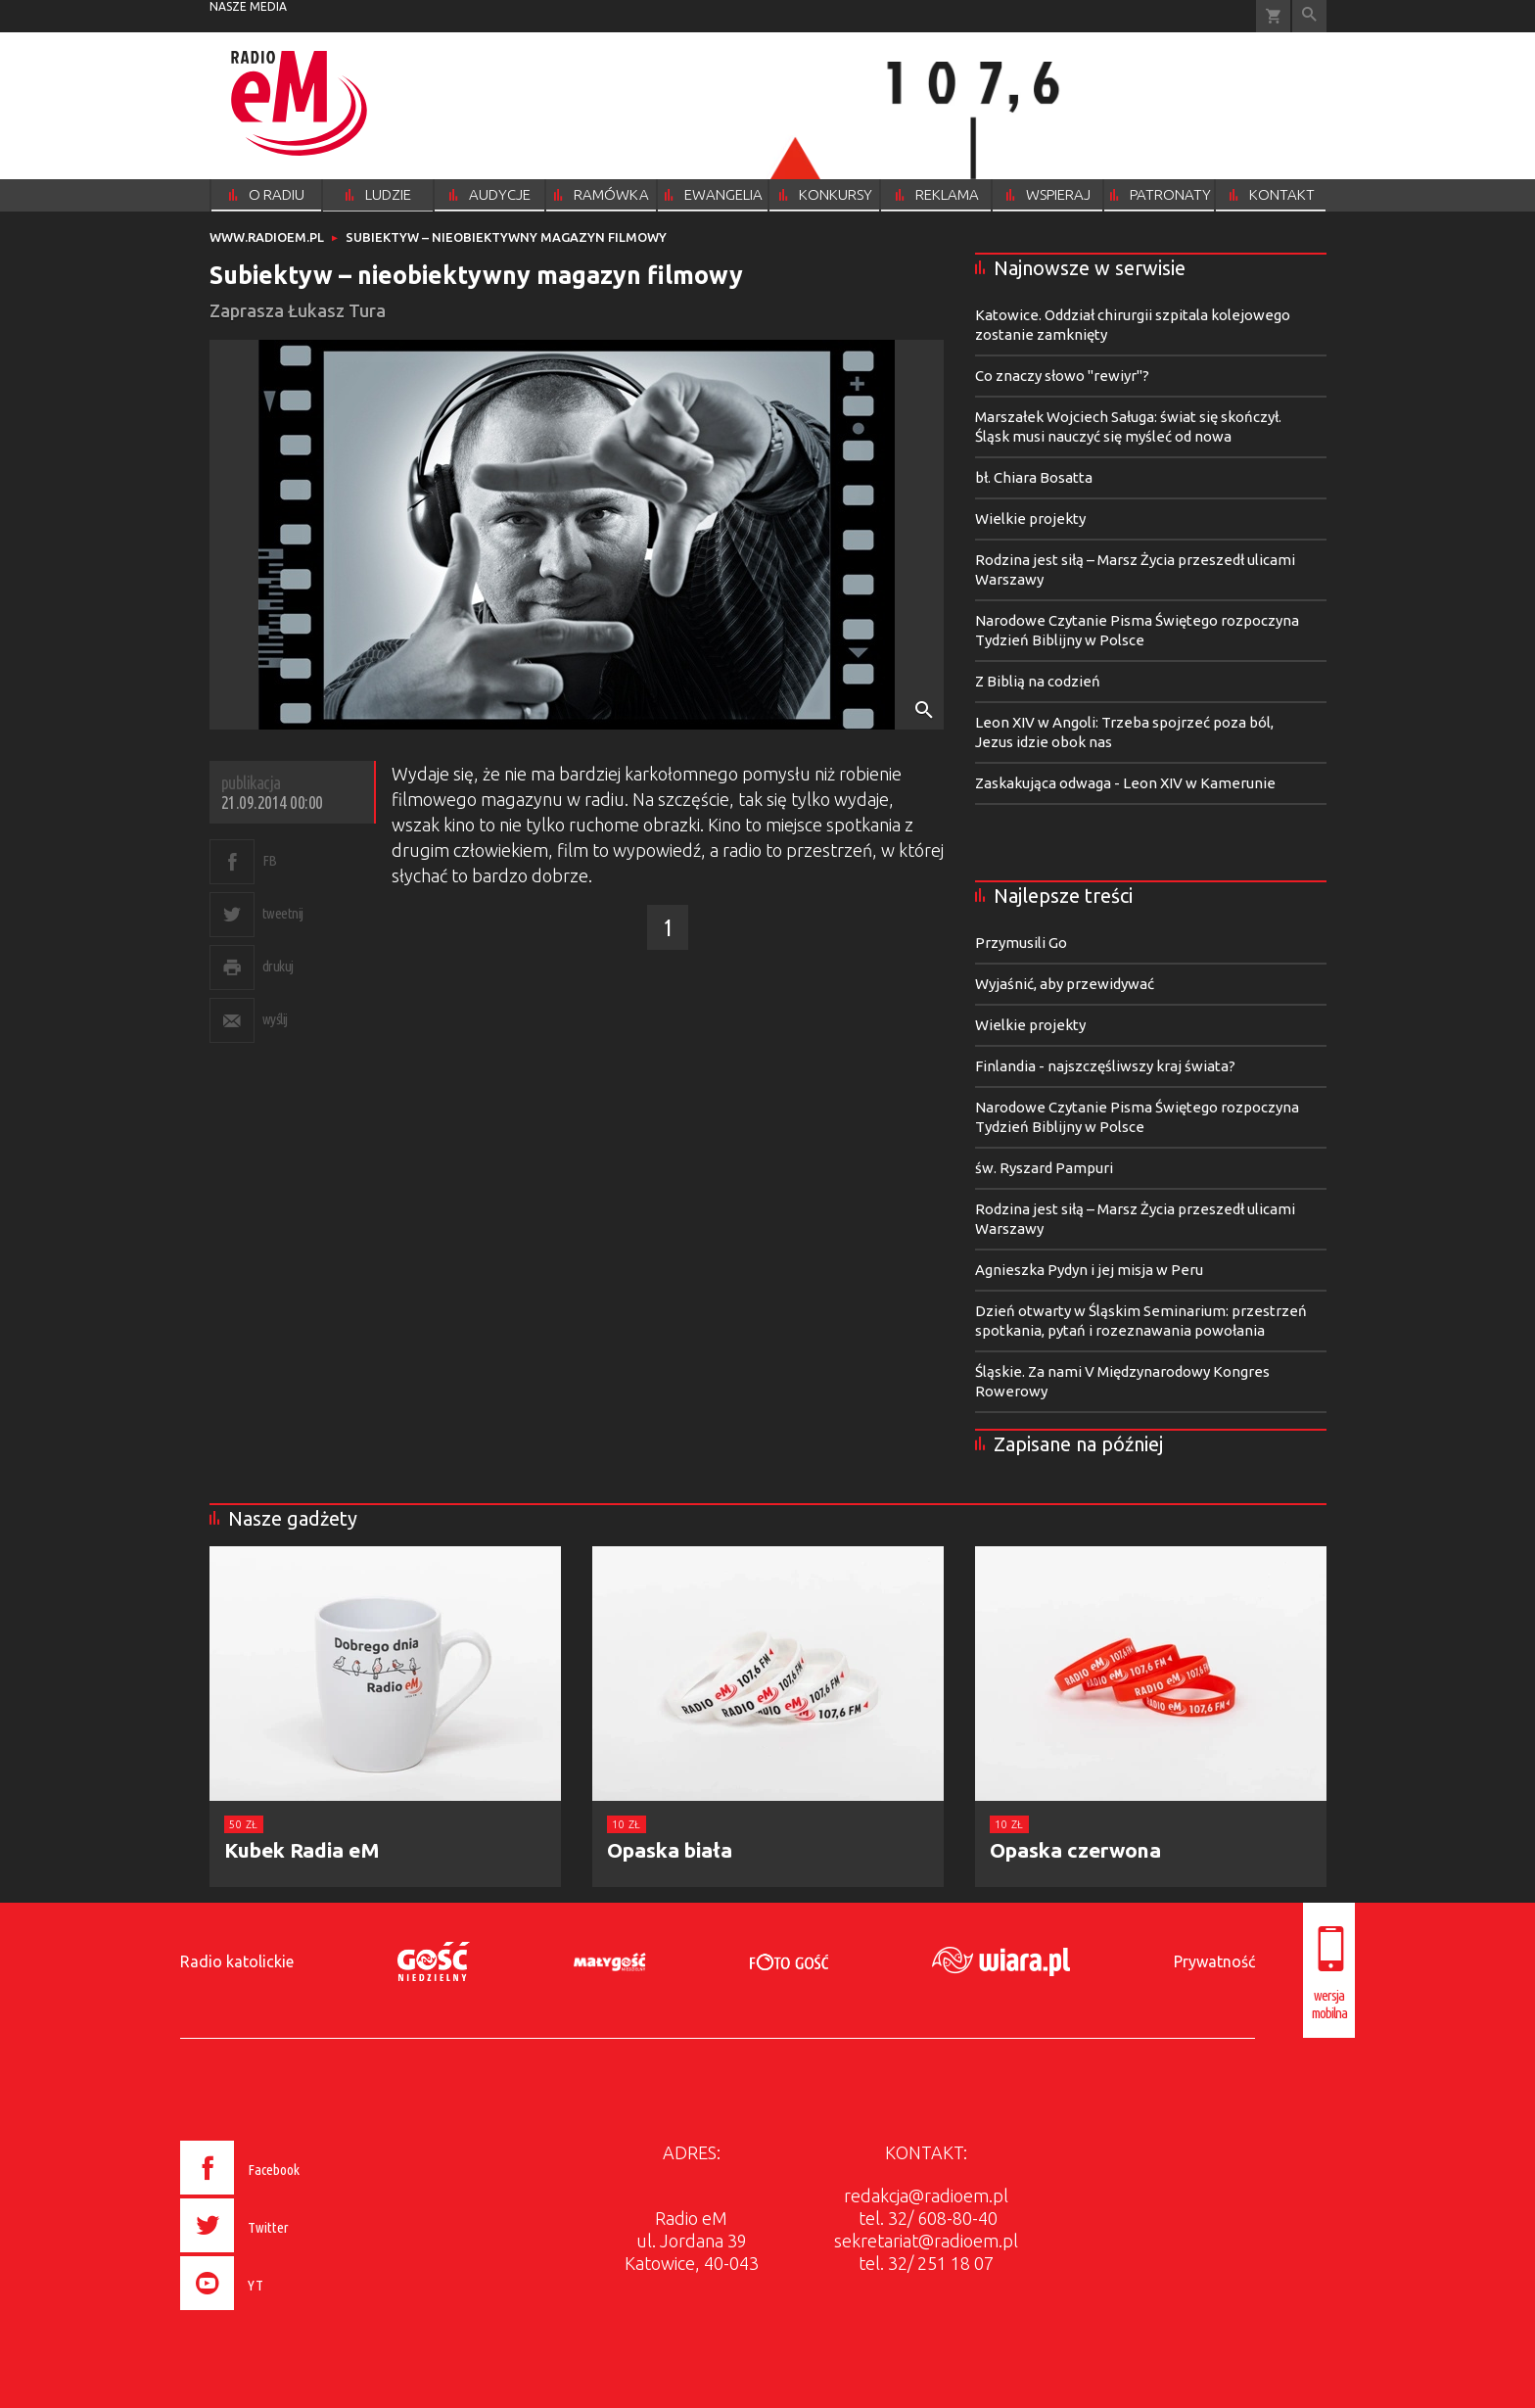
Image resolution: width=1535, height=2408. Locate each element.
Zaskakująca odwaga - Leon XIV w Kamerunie (1125, 783)
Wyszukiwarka (1309, 16)
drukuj (278, 966)
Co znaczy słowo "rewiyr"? (1062, 375)
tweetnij (282, 913)
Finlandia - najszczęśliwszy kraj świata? (1105, 1066)
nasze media (248, 6)
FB (269, 860)
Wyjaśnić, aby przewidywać (1064, 983)
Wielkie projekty (1030, 518)
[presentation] (281, 2313)
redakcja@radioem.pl (926, 2195)
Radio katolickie (237, 1961)
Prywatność (1214, 1961)
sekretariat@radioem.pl (926, 2240)
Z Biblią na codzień (1037, 681)
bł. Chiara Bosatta (1034, 477)
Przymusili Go (1021, 942)
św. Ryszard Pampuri (1044, 1167)
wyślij (275, 1019)
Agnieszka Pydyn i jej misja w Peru (1089, 1269)
